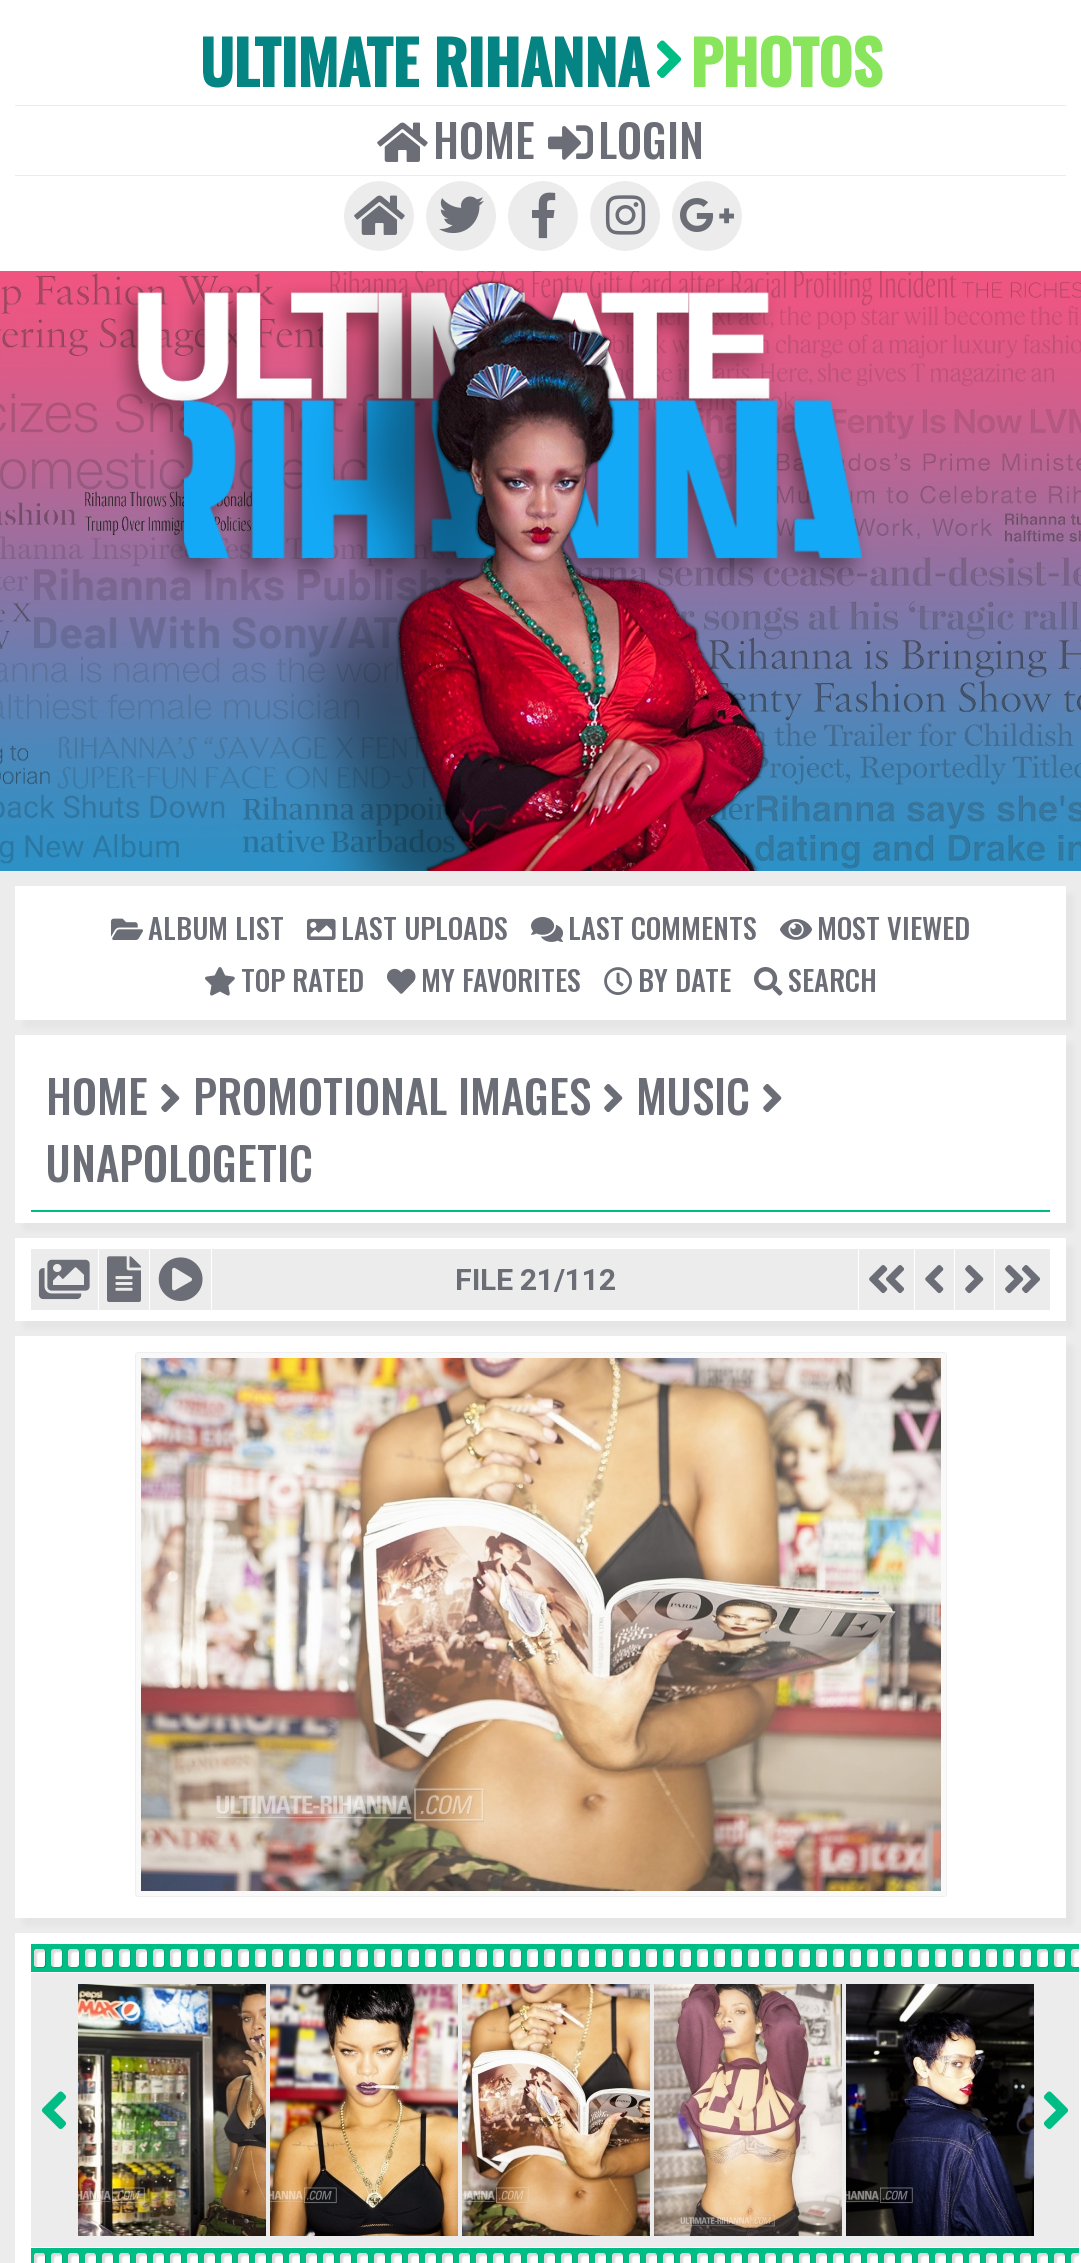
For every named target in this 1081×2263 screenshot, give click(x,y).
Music (691, 1094)
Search (813, 978)
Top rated (287, 978)
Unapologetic (179, 1160)
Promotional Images (390, 1094)
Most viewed (872, 926)
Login (625, 137)
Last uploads (408, 926)
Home (456, 137)
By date (666, 978)
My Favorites (485, 978)
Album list (200, 926)
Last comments (643, 926)
